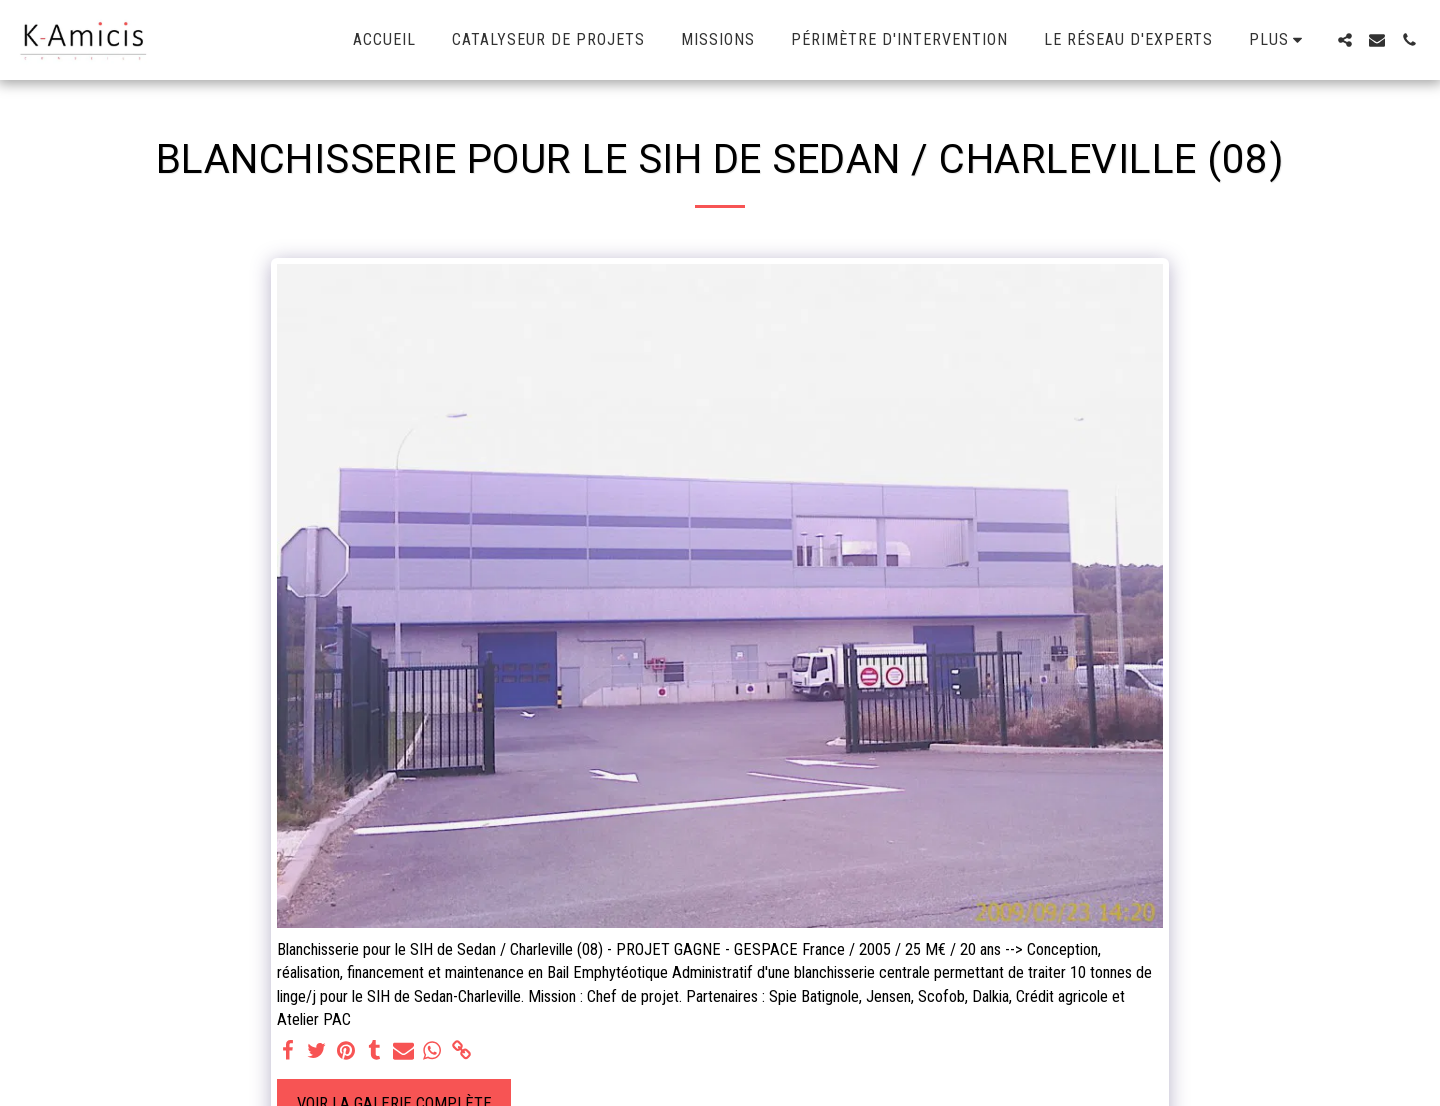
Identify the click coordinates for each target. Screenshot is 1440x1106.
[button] (1345, 40)
